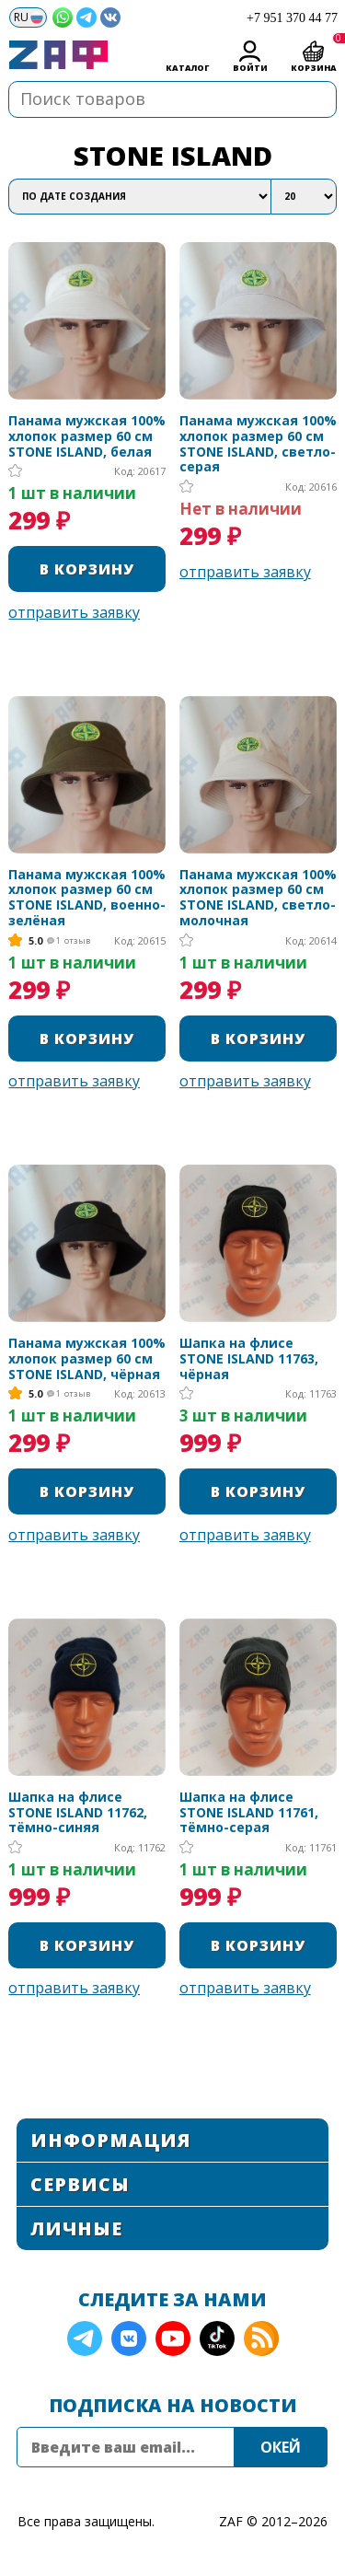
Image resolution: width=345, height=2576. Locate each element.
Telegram (84, 2338)
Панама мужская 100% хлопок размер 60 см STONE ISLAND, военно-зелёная (87, 898)
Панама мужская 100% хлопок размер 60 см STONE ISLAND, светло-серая (258, 444)
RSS (261, 2338)
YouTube (172, 2338)
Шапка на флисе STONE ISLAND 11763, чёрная (248, 1359)
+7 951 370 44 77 (292, 18)
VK (128, 2338)
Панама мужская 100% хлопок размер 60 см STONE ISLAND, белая (87, 436)
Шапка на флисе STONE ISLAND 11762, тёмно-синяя (77, 1813)
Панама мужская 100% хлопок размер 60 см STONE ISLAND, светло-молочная (258, 898)
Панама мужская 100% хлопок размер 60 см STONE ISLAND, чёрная (87, 1359)
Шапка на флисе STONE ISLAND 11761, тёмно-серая (248, 1813)
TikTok (217, 2338)
